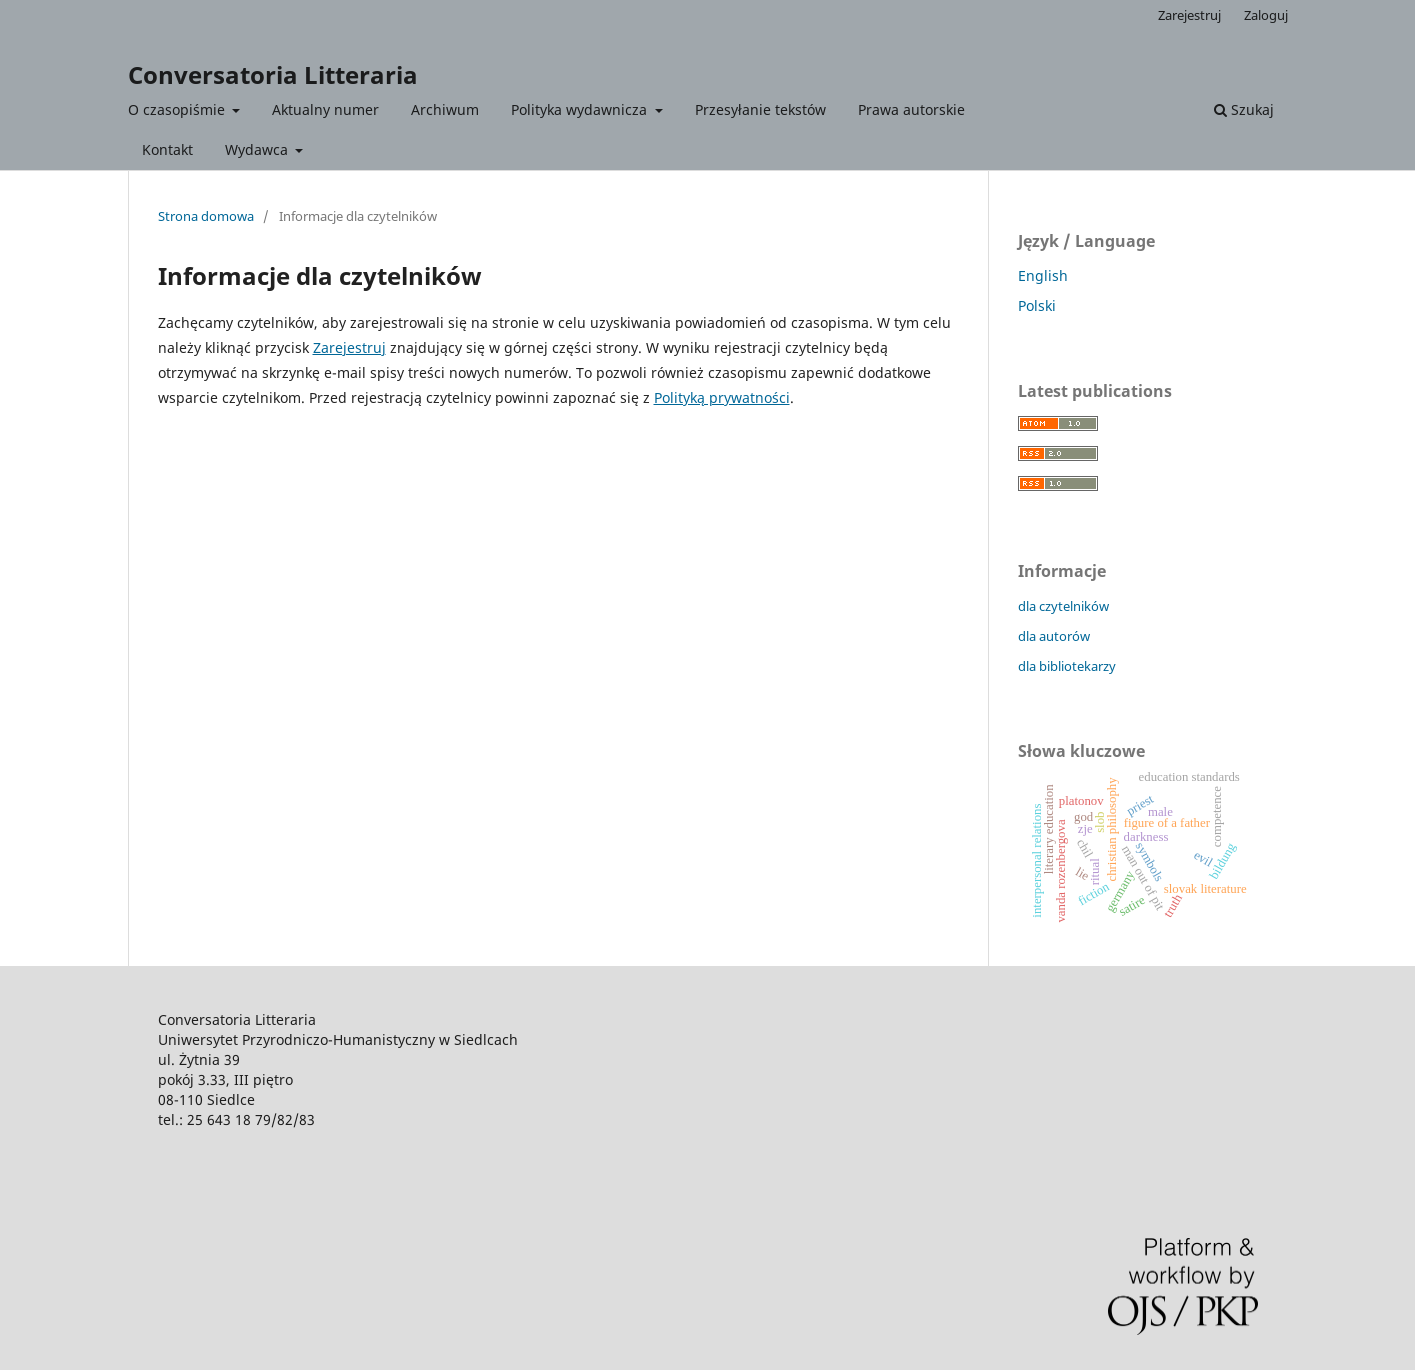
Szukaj (1244, 109)
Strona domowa (206, 216)
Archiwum (445, 109)
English (1043, 275)
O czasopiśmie (178, 109)
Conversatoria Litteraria (273, 74)
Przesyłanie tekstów (760, 109)
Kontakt (167, 149)
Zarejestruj (1189, 15)
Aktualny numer (325, 109)
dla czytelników (1063, 606)
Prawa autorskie (911, 109)
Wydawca (258, 149)
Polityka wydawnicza (581, 109)
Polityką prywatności (722, 397)
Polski (1037, 305)
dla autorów (1054, 636)
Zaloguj (1266, 15)
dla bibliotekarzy (1067, 666)
